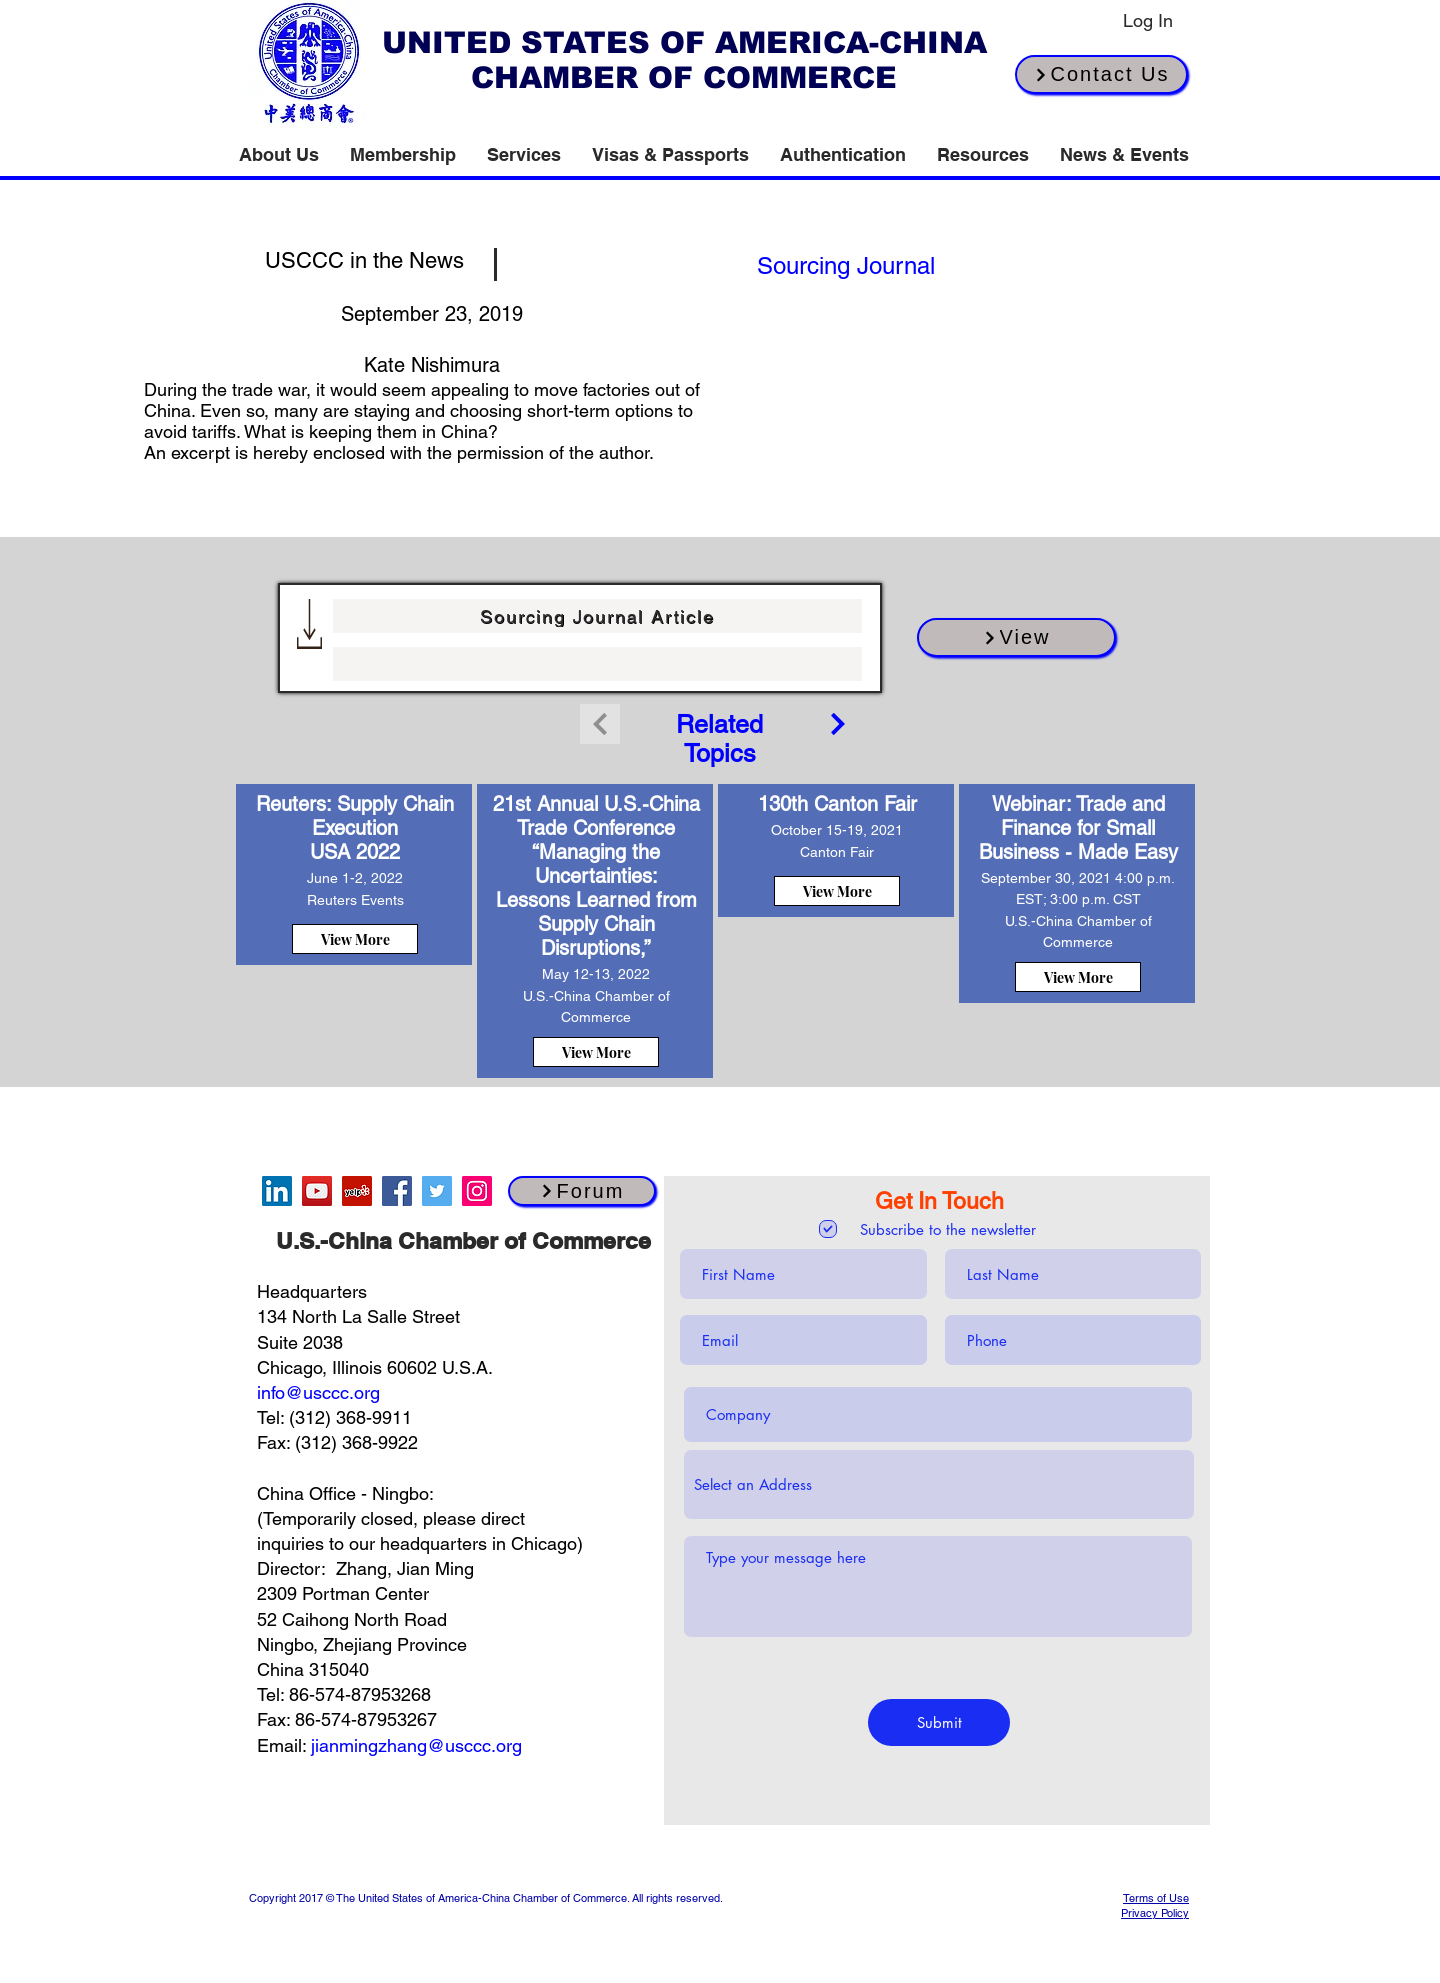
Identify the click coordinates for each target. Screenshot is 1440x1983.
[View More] (355, 939)
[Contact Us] (1101, 74)
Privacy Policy (1155, 1913)
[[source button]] (846, 265)
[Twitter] (437, 1191)
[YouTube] (317, 1191)
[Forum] (582, 1191)
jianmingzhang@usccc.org (416, 1745)
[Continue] (838, 724)
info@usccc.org (318, 1392)
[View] (1016, 637)
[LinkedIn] (277, 1191)
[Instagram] (477, 1191)
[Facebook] (397, 1191)
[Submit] (939, 1722)
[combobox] (939, 1484)
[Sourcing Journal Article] (597, 616)
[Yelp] (357, 1191)
